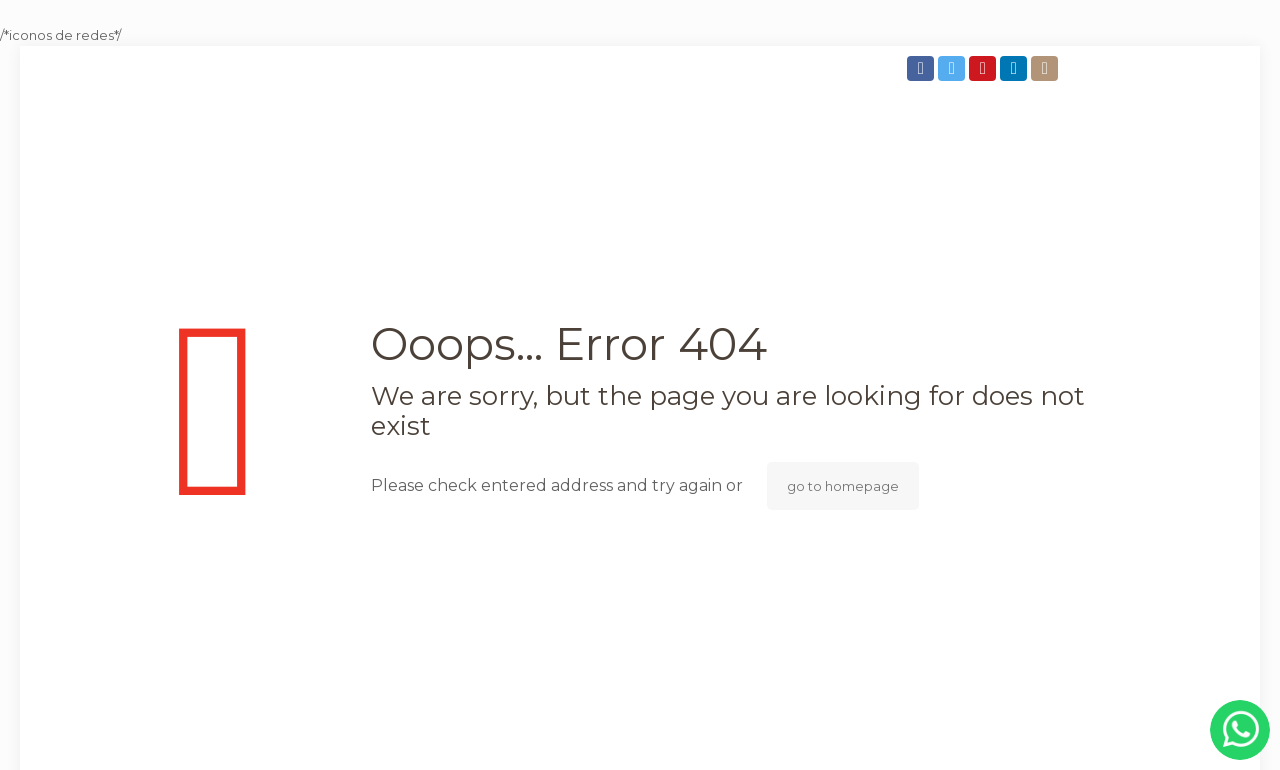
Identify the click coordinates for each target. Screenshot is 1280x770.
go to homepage (843, 486)
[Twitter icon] (953, 68)
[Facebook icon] (922, 68)
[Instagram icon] (1046, 68)
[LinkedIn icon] (1015, 68)
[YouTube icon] (984, 68)
